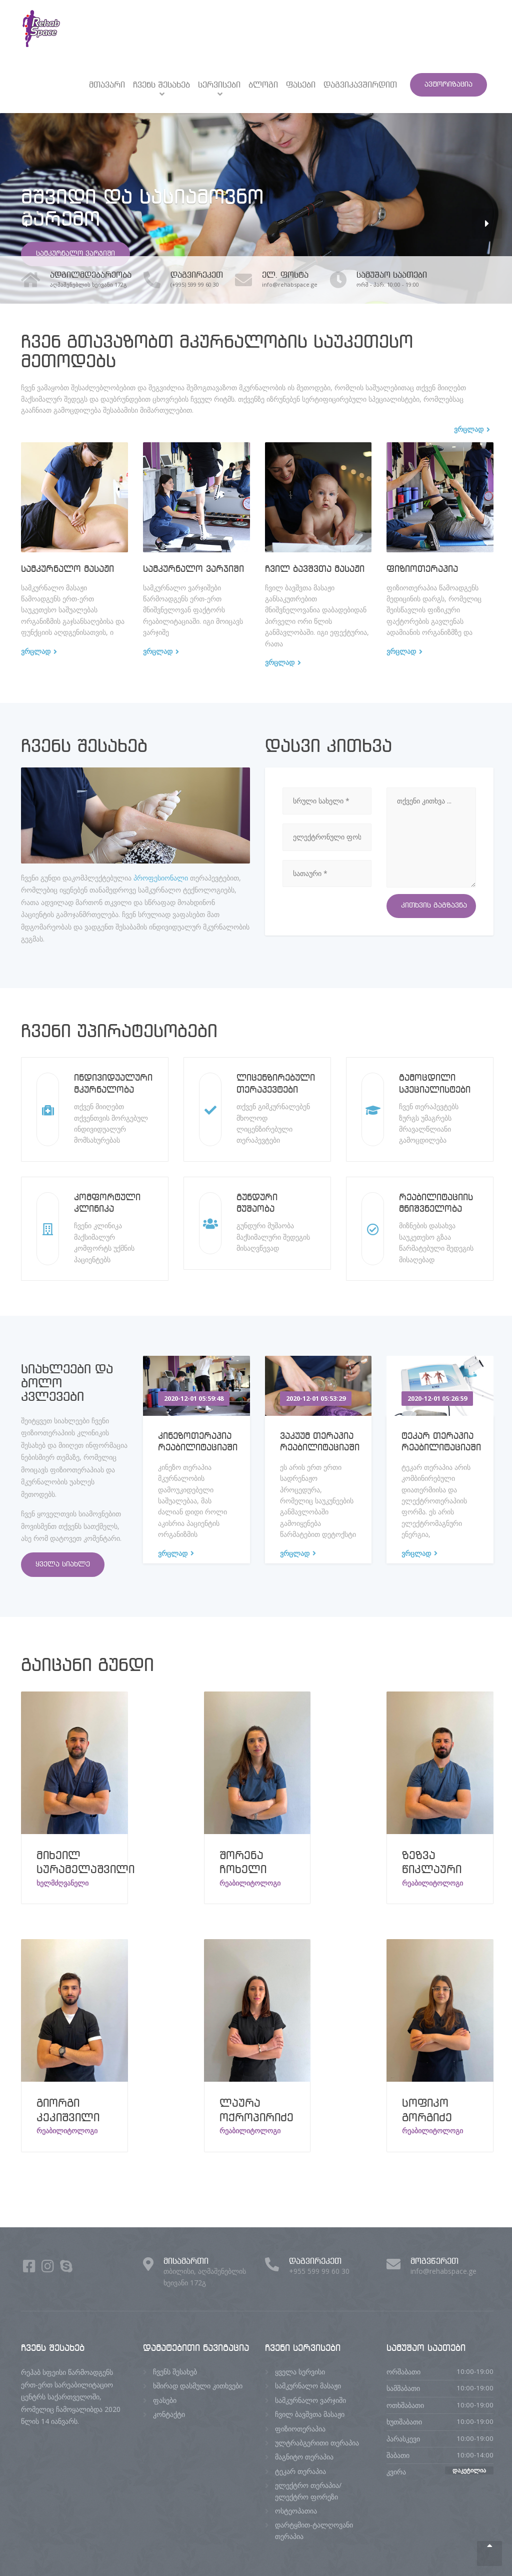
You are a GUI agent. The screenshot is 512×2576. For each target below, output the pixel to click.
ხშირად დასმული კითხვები (197, 2385)
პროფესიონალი (161, 878)
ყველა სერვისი (300, 2371)
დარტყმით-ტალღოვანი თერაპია (314, 2530)
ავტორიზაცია (448, 84)
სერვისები (219, 85)
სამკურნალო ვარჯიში (75, 253)
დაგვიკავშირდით (360, 85)
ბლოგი (263, 85)
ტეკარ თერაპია (300, 2471)
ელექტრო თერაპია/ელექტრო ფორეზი (308, 2490)
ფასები (301, 85)
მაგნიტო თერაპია (304, 2456)
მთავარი (107, 85)
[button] (25, 224)
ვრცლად (35, 651)
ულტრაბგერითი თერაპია (317, 2442)
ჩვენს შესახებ (161, 85)
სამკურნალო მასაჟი (67, 569)
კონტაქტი (169, 2414)
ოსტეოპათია (296, 2510)
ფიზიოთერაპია (422, 569)
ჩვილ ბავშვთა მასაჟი (314, 569)
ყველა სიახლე (63, 1564)
